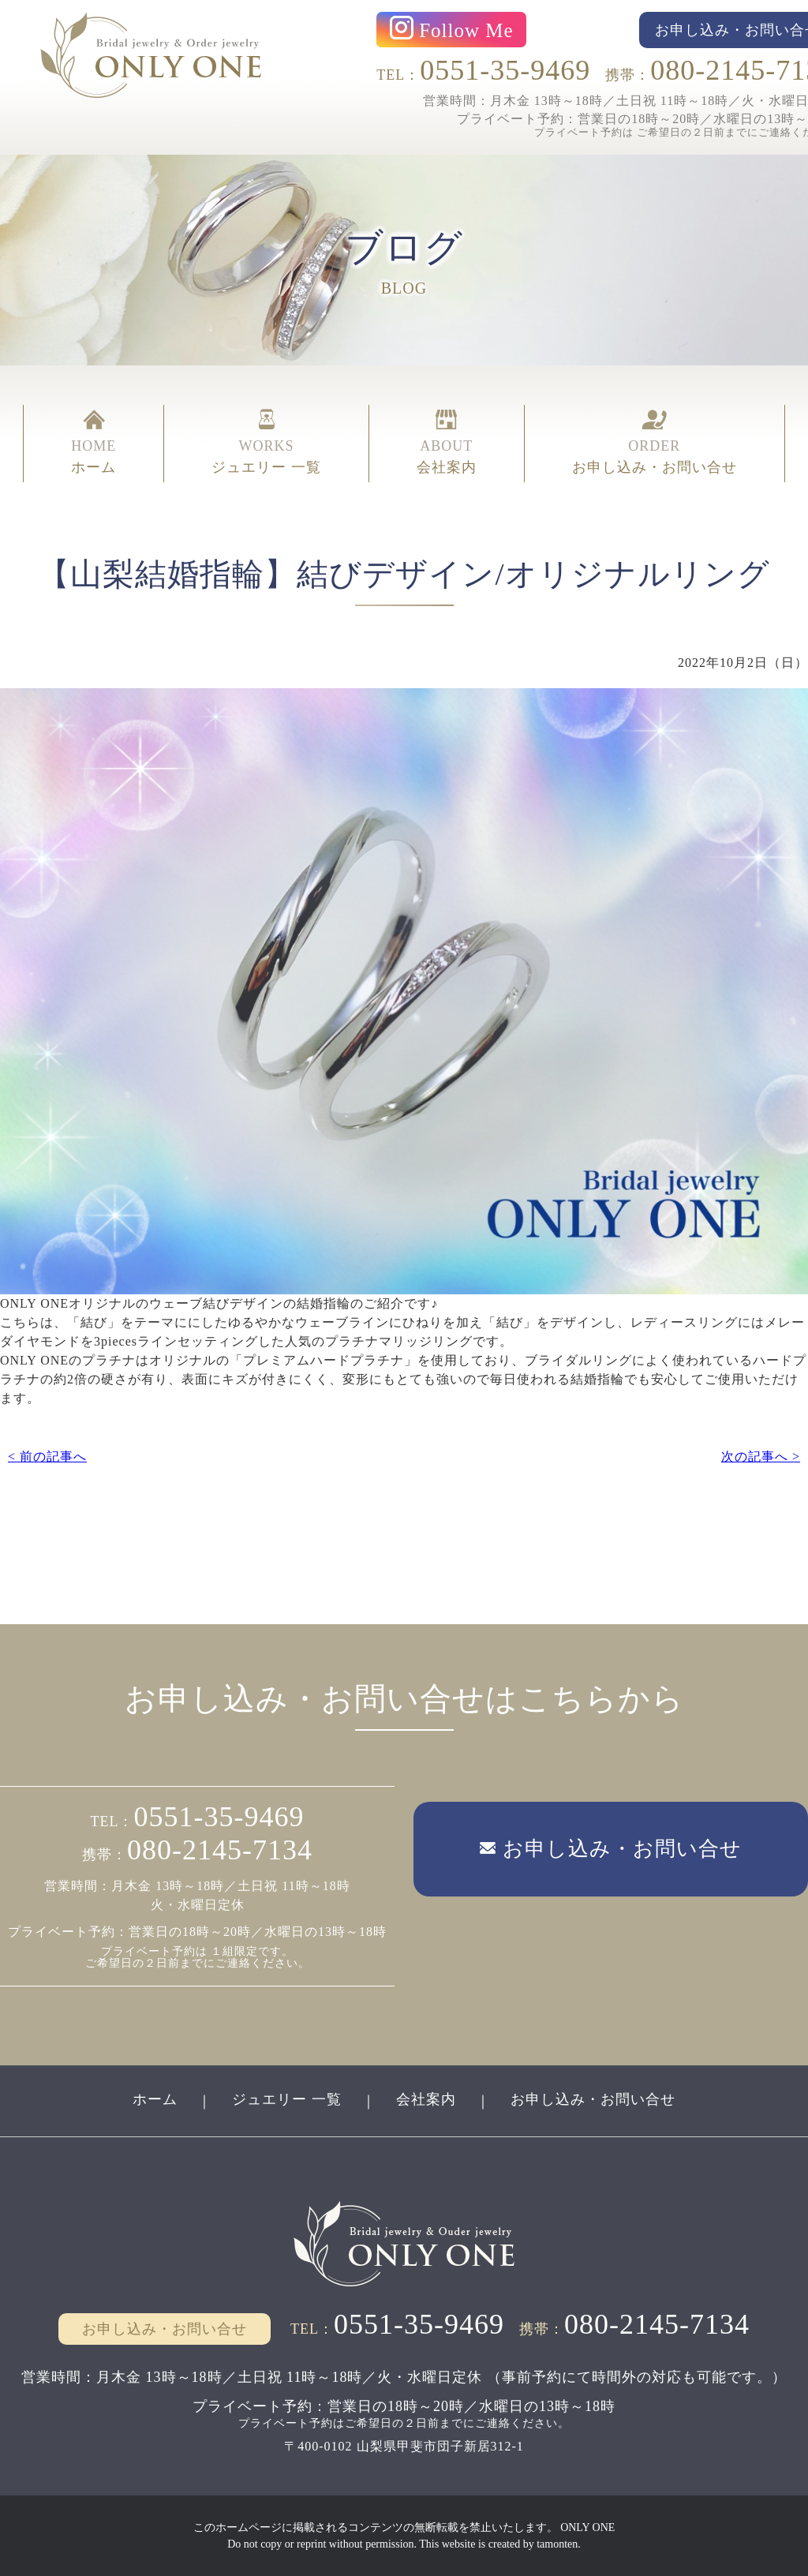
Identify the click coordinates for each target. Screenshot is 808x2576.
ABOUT (447, 443)
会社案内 (426, 2099)
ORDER (654, 443)
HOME (93, 443)
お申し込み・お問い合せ (593, 2099)
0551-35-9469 (505, 70)
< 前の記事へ (47, 1456)
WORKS (266, 443)
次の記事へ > (760, 1456)
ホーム (155, 2099)
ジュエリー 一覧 (287, 2099)
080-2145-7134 (219, 1850)
